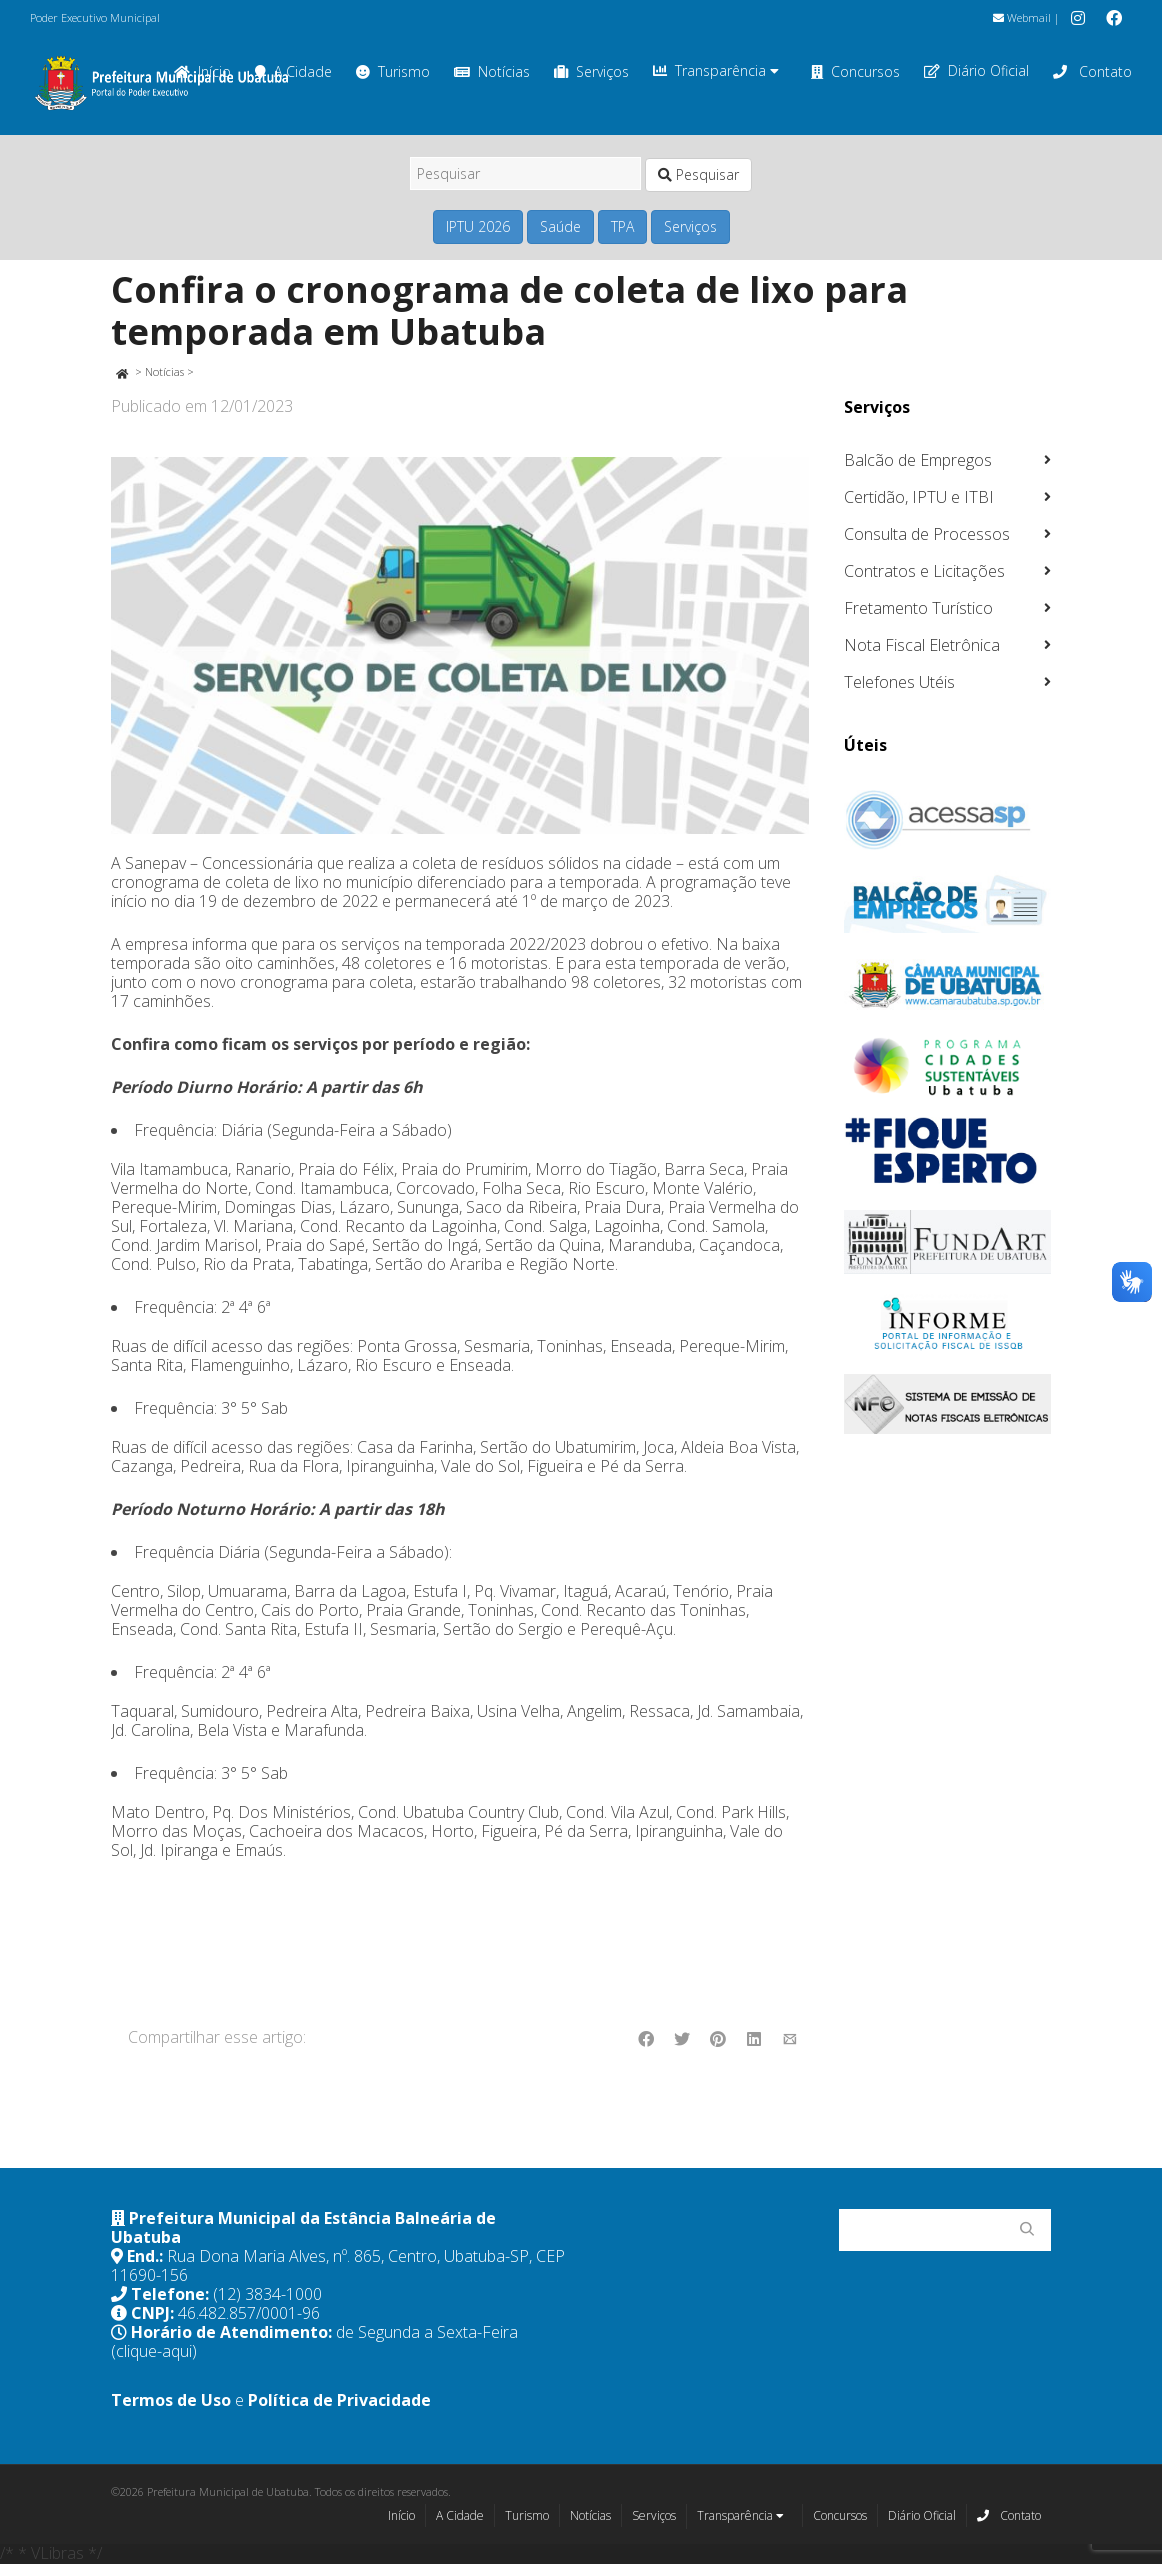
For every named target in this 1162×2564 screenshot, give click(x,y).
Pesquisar (698, 174)
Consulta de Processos (927, 534)
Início (401, 2515)
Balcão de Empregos (918, 460)
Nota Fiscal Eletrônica (922, 645)
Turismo (393, 71)
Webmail (1022, 17)
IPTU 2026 (478, 226)
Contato (1092, 71)
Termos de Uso (171, 2400)
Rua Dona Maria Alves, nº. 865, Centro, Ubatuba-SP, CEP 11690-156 (338, 2265)
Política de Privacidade (339, 2400)
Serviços (591, 71)
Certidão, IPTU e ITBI (919, 497)
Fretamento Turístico (918, 608)
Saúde (560, 226)
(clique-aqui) (154, 2351)
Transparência (716, 71)
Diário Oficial (976, 71)
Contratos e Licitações (924, 571)
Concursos (855, 71)
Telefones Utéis (899, 682)
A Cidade (460, 2515)
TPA (622, 226)
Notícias (492, 71)
